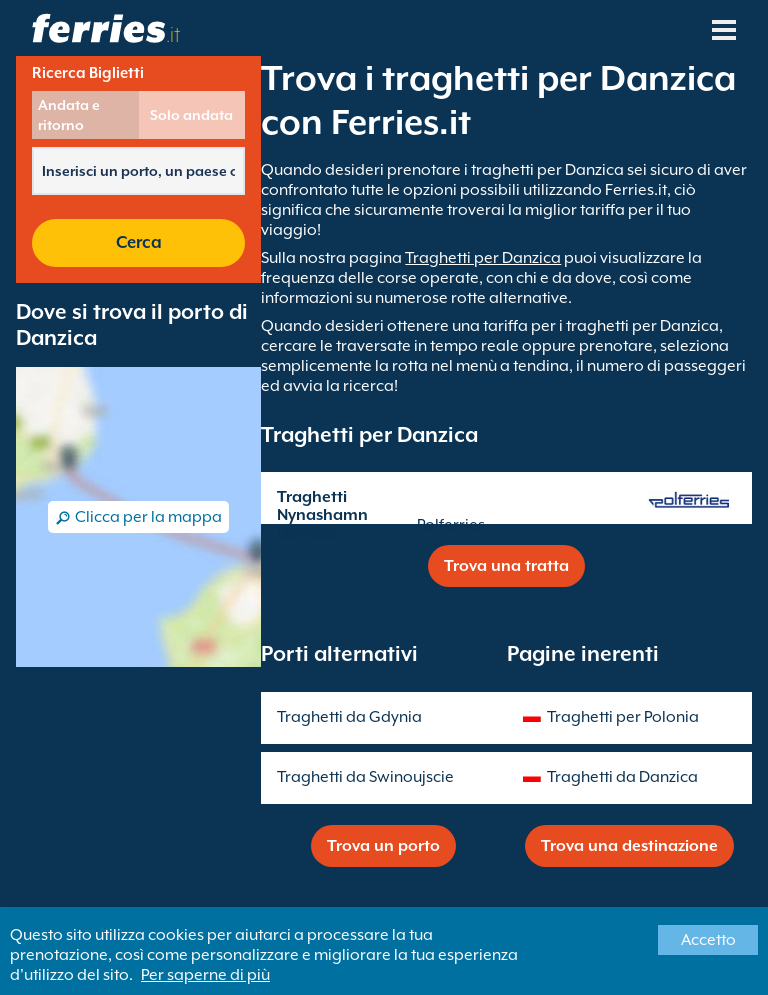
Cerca (139, 242)
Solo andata (191, 115)
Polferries (451, 525)
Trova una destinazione (629, 846)
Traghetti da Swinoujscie (365, 777)
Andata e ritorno (69, 115)
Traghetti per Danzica (483, 258)
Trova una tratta (506, 566)
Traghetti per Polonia (623, 717)
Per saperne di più (205, 975)
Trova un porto (383, 846)
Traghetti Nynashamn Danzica (322, 515)
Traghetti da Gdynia (349, 717)
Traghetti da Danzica (622, 777)
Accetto (708, 940)
